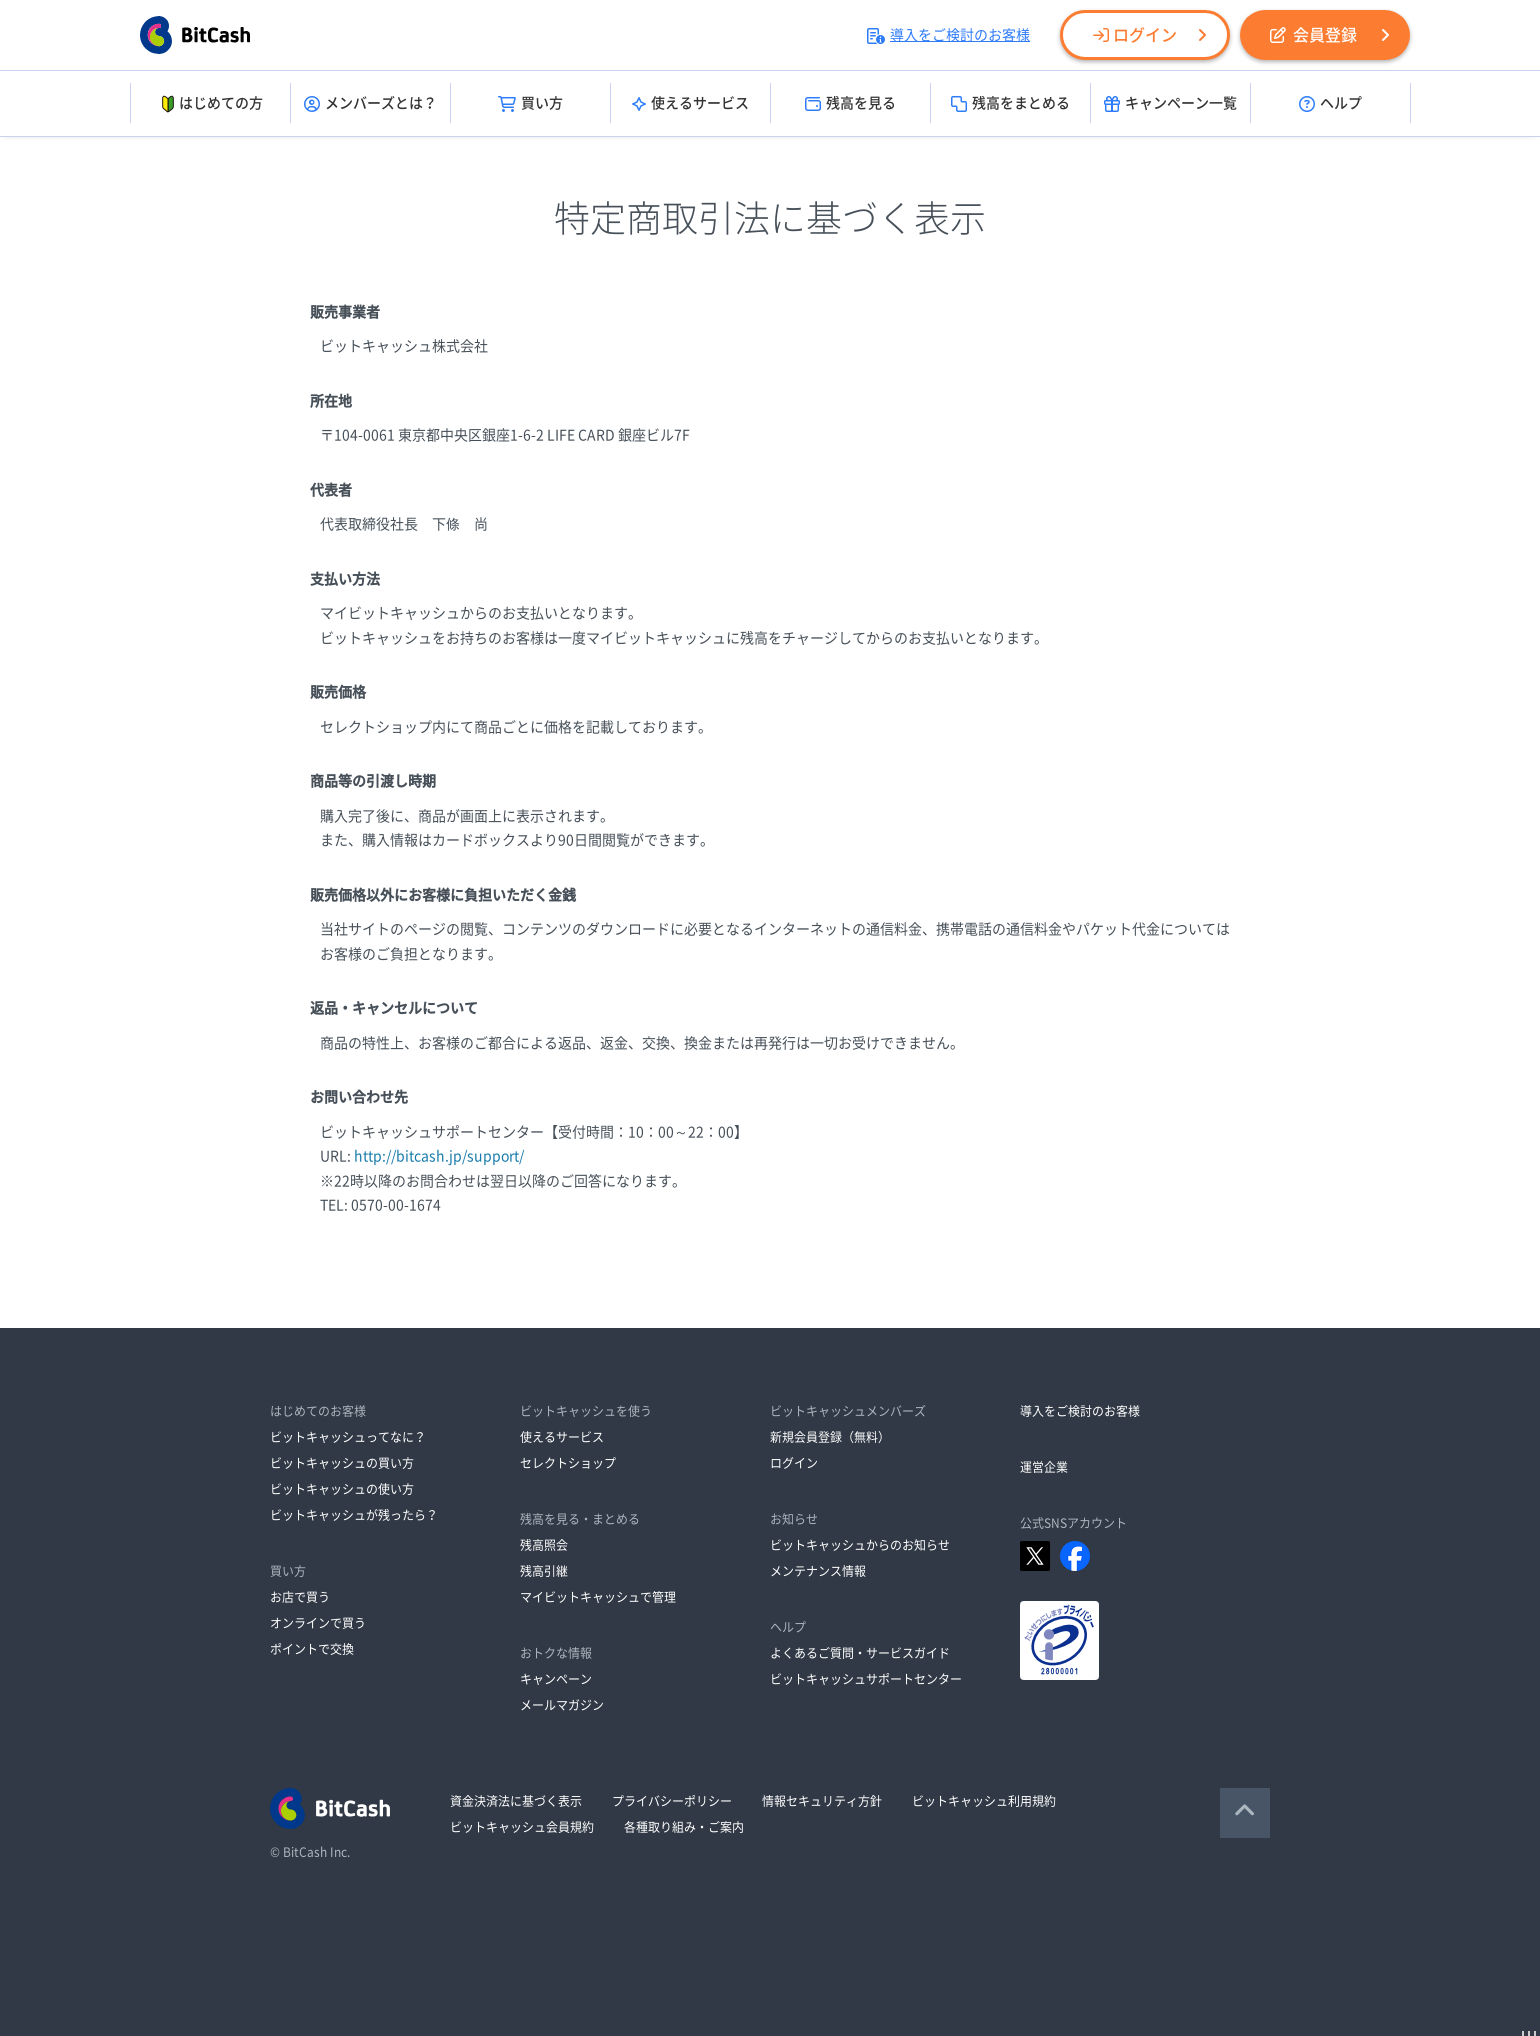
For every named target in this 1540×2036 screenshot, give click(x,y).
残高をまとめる (1010, 104)
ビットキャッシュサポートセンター (866, 1679)
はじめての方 (210, 104)
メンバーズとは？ (370, 104)
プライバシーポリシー (672, 1801)
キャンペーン (556, 1679)
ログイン (1135, 35)
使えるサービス (690, 104)
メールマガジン (562, 1705)
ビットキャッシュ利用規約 (984, 1801)
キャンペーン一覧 (1170, 104)
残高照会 (544, 1545)
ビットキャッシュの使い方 (342, 1489)
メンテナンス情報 (818, 1571)
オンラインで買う (318, 1623)
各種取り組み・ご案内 (684, 1827)
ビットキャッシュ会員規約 (522, 1827)
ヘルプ (1330, 104)
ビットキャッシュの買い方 (342, 1463)
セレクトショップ (568, 1463)
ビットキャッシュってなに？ (348, 1437)
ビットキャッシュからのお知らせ (860, 1545)
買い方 (530, 104)
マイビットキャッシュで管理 (598, 1597)
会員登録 (1313, 35)
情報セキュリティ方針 (822, 1801)
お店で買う (300, 1597)
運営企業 (1044, 1467)
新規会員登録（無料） (830, 1437)
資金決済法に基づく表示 (516, 1801)
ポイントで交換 (312, 1649)
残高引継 (544, 1571)
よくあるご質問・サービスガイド (860, 1653)
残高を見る (850, 104)
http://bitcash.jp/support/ (439, 1156)
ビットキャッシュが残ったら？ (354, 1515)
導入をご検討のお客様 (948, 35)
